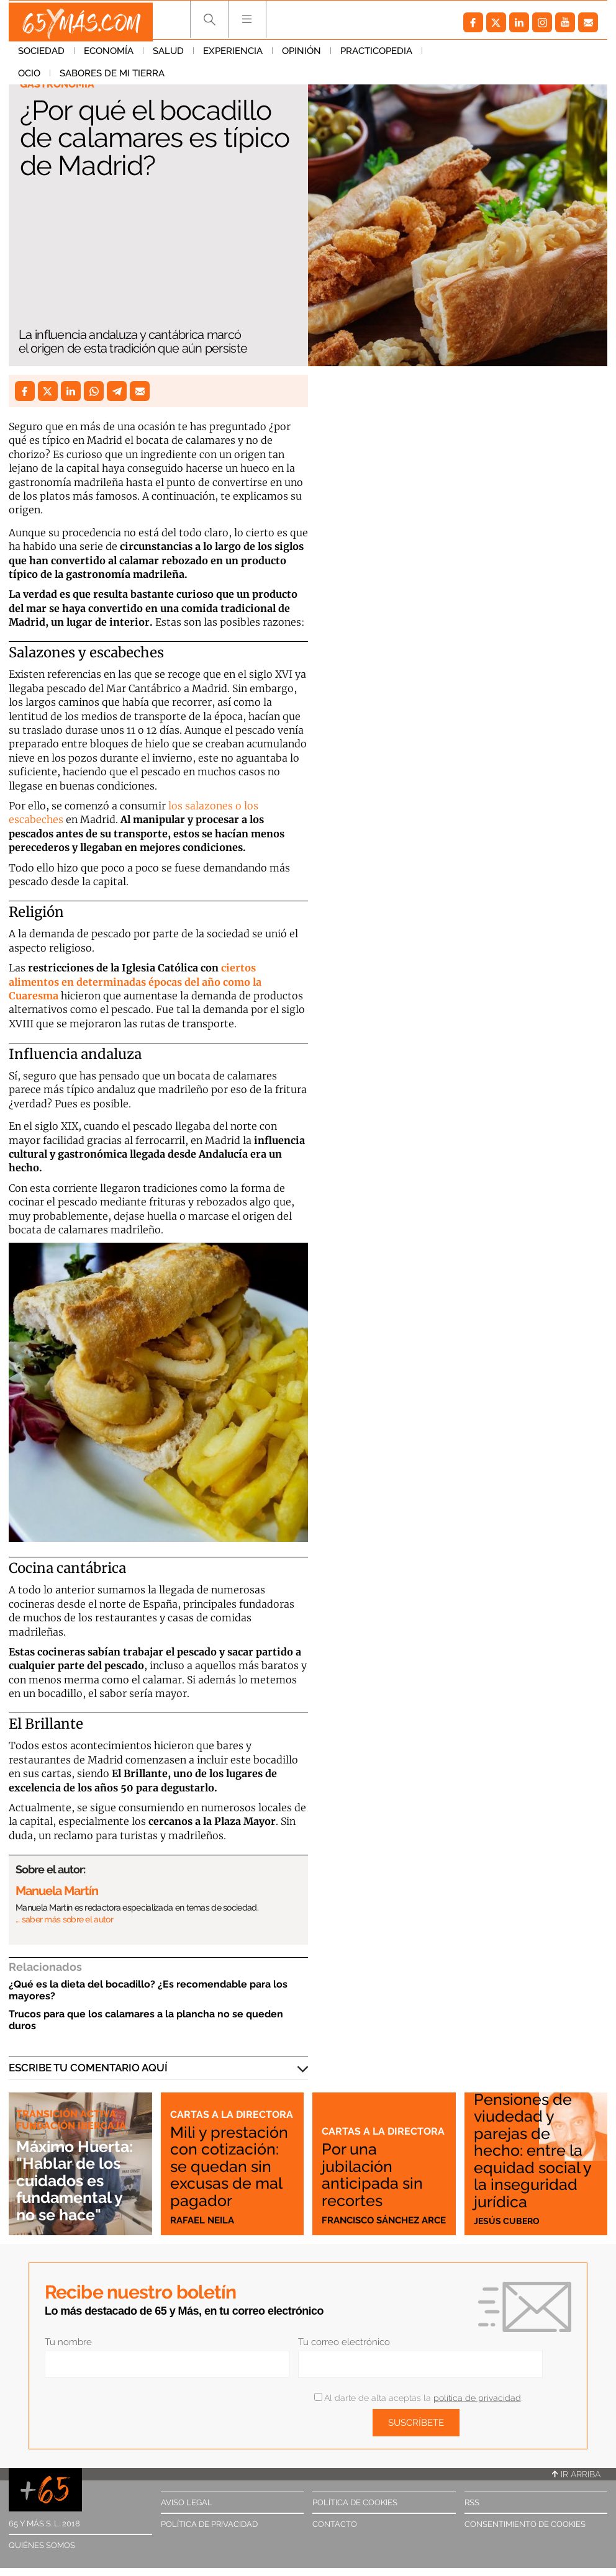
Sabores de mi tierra (525, 55)
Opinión (301, 55)
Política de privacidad (209, 2524)
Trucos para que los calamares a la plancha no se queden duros (146, 2020)
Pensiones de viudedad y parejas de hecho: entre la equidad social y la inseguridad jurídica (536, 2150)
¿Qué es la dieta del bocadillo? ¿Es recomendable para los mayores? (148, 1990)
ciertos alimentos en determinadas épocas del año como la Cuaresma (135, 981)
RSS (471, 2502)
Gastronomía (58, 84)
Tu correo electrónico (344, 2342)
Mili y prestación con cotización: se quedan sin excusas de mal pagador (230, 2158)
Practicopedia (376, 55)
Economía (109, 55)
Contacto (334, 2524)
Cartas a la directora (201, 2092)
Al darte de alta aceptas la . (418, 2398)
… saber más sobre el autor (64, 1919)
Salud (168, 55)
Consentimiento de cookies (525, 2524)
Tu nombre (68, 2342)
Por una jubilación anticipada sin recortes (376, 2175)
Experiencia (233, 55)
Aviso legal (186, 2502)
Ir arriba (576, 2474)
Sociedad (41, 55)
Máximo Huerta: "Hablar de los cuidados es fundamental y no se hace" (79, 2181)
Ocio (443, 55)
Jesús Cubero (508, 2220)
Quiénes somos (42, 2545)
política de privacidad (477, 2398)
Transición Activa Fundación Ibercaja (74, 2120)
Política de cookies (354, 2502)
